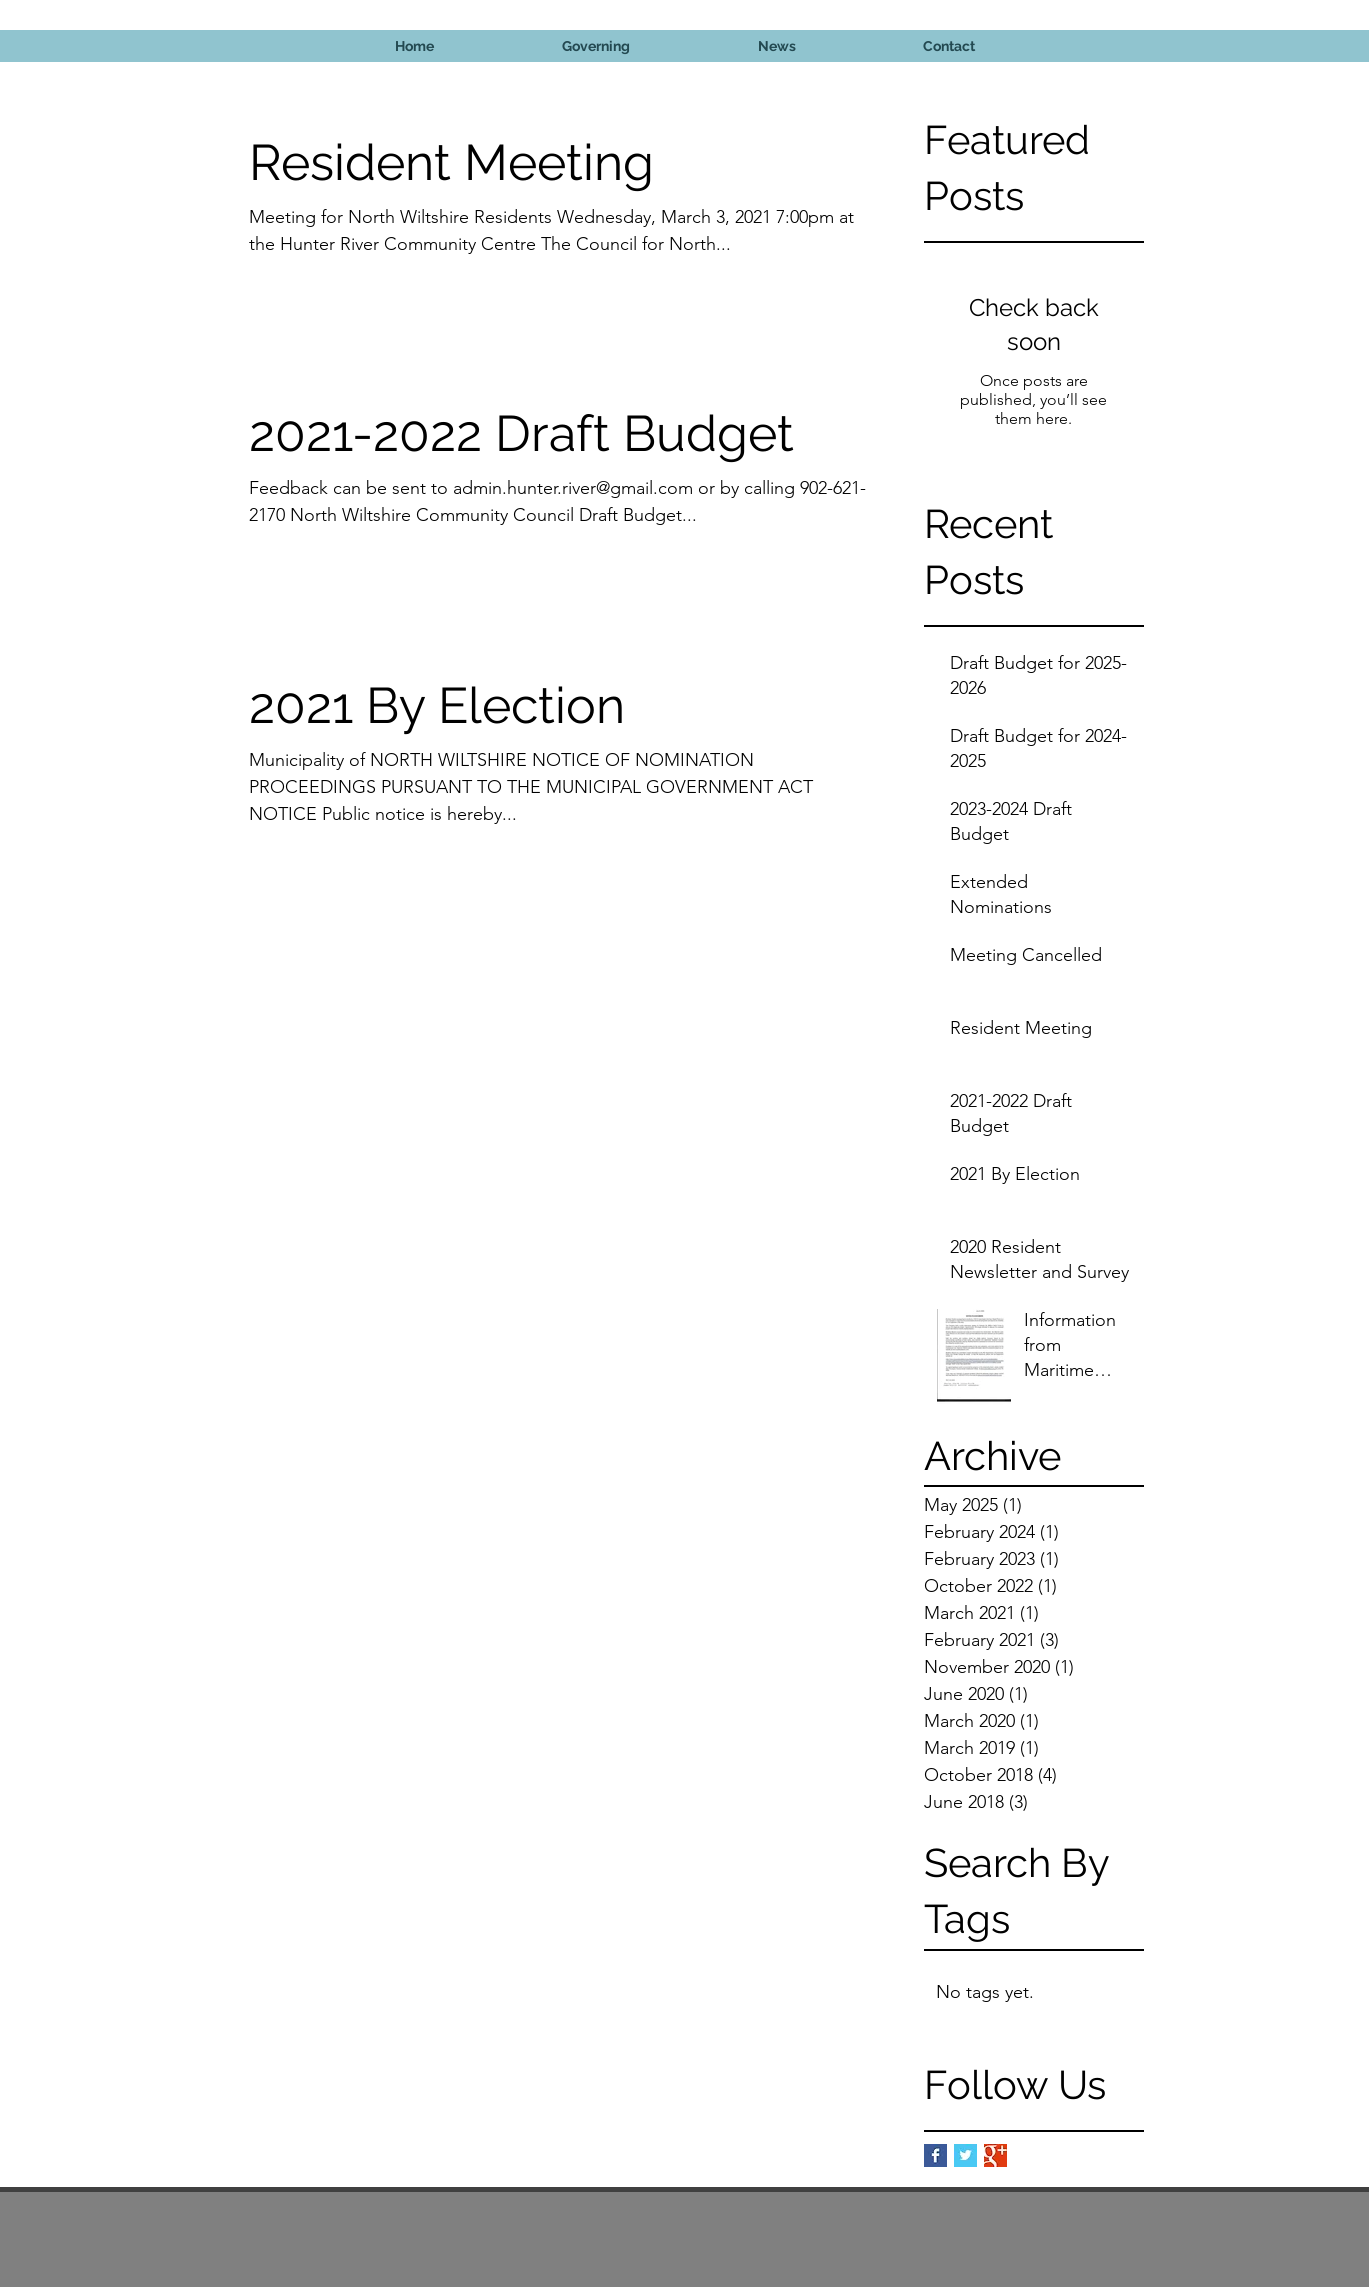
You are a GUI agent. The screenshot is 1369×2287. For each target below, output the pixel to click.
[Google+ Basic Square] (995, 2155)
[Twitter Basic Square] (965, 2155)
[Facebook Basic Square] (935, 2155)
